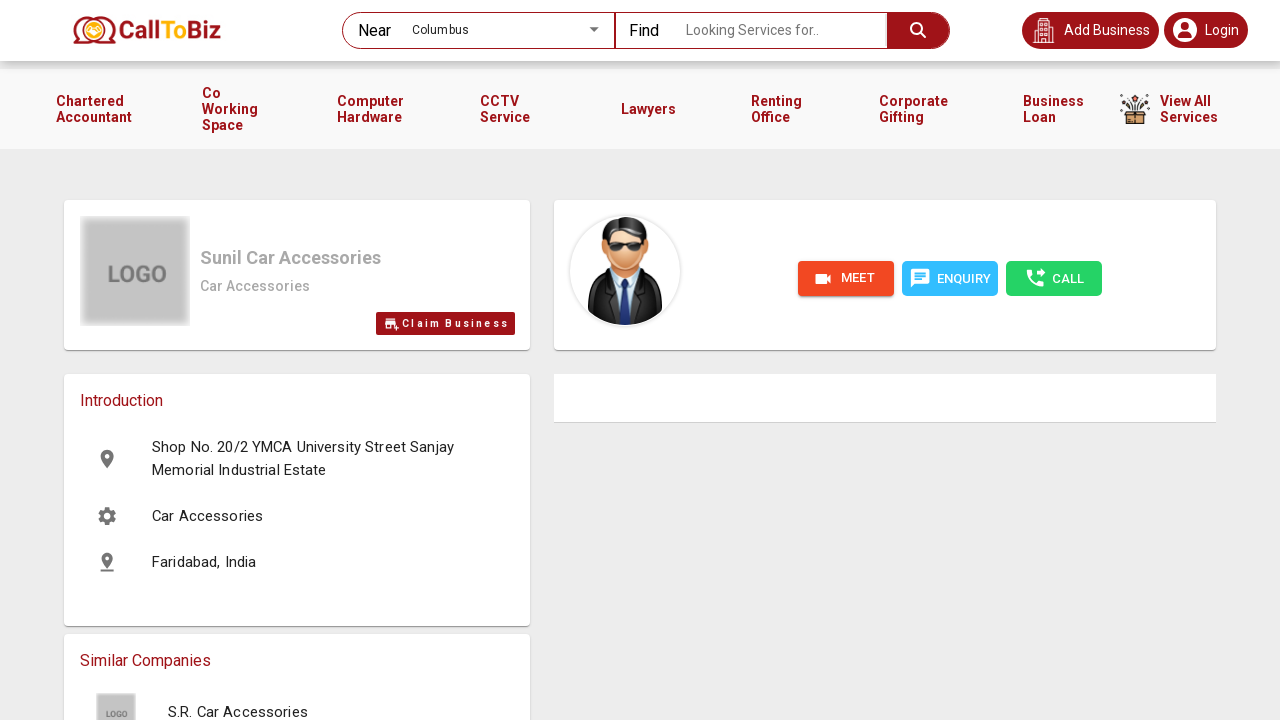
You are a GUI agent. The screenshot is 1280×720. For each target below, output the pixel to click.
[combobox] (477, 30)
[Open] (594, 29)
